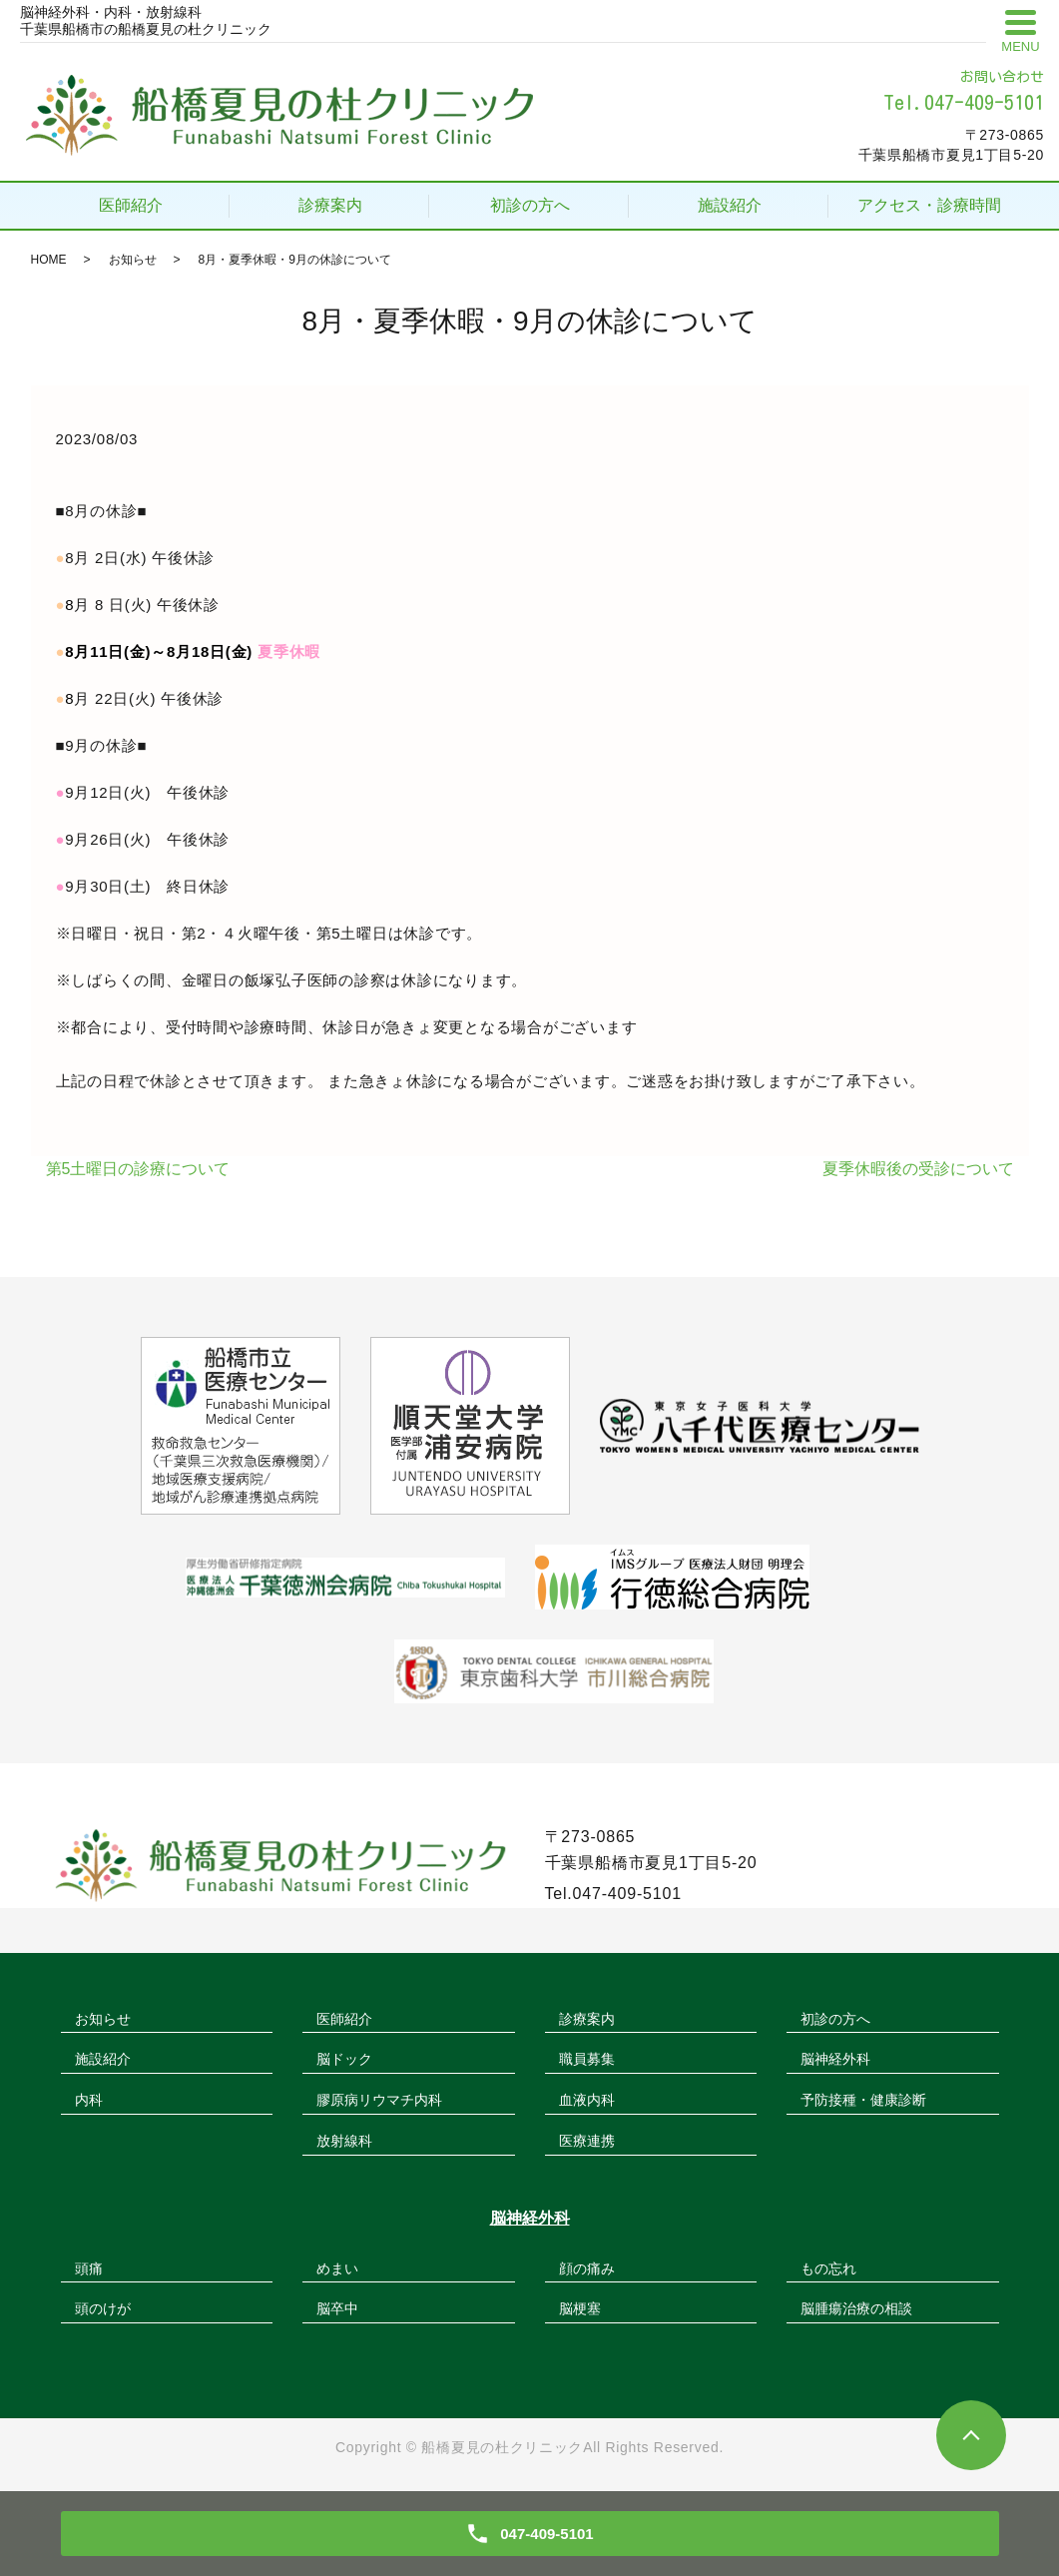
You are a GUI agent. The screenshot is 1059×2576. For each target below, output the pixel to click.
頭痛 (89, 2268)
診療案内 (330, 205)
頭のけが (103, 2308)
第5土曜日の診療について (138, 1168)
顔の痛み (587, 2268)
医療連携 (587, 2141)
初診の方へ (530, 205)
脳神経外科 (835, 2059)
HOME (49, 260)
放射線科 (344, 2141)
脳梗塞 (580, 2308)
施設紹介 (730, 205)
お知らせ (133, 260)
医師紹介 (131, 205)
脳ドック (344, 2059)
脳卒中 (337, 2308)
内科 (89, 2100)
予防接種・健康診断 (863, 2100)
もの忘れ (828, 2268)
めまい (337, 2268)
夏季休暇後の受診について (918, 1168)
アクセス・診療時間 (929, 205)
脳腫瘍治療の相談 (856, 2308)
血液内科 (587, 2100)
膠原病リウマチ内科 (379, 2100)
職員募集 (587, 2059)
